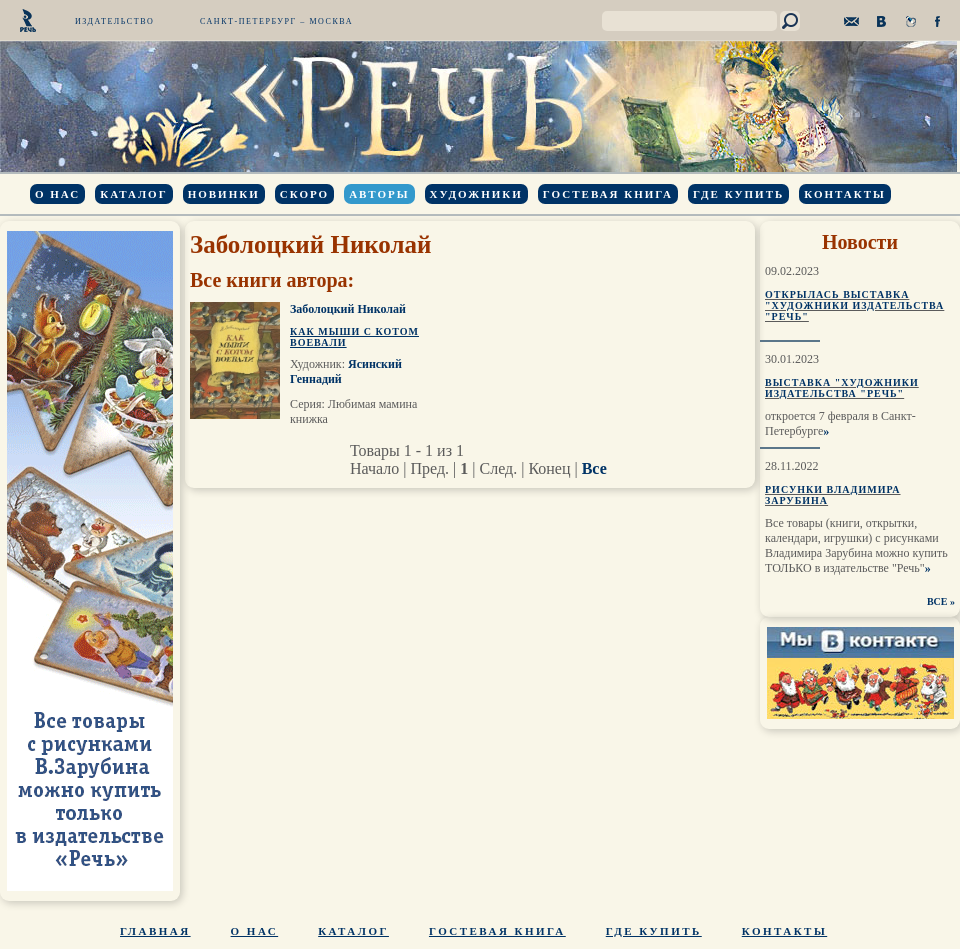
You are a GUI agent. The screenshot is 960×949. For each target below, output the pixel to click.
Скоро (304, 194)
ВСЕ (937, 601)
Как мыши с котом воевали (354, 337)
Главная (155, 931)
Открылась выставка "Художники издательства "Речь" (854, 305)
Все (594, 468)
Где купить (738, 194)
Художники (476, 194)
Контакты (845, 194)
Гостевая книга (608, 194)
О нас (57, 194)
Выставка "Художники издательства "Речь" (842, 388)
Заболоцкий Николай (348, 309)
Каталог (133, 194)
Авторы (379, 194)
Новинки (224, 194)
